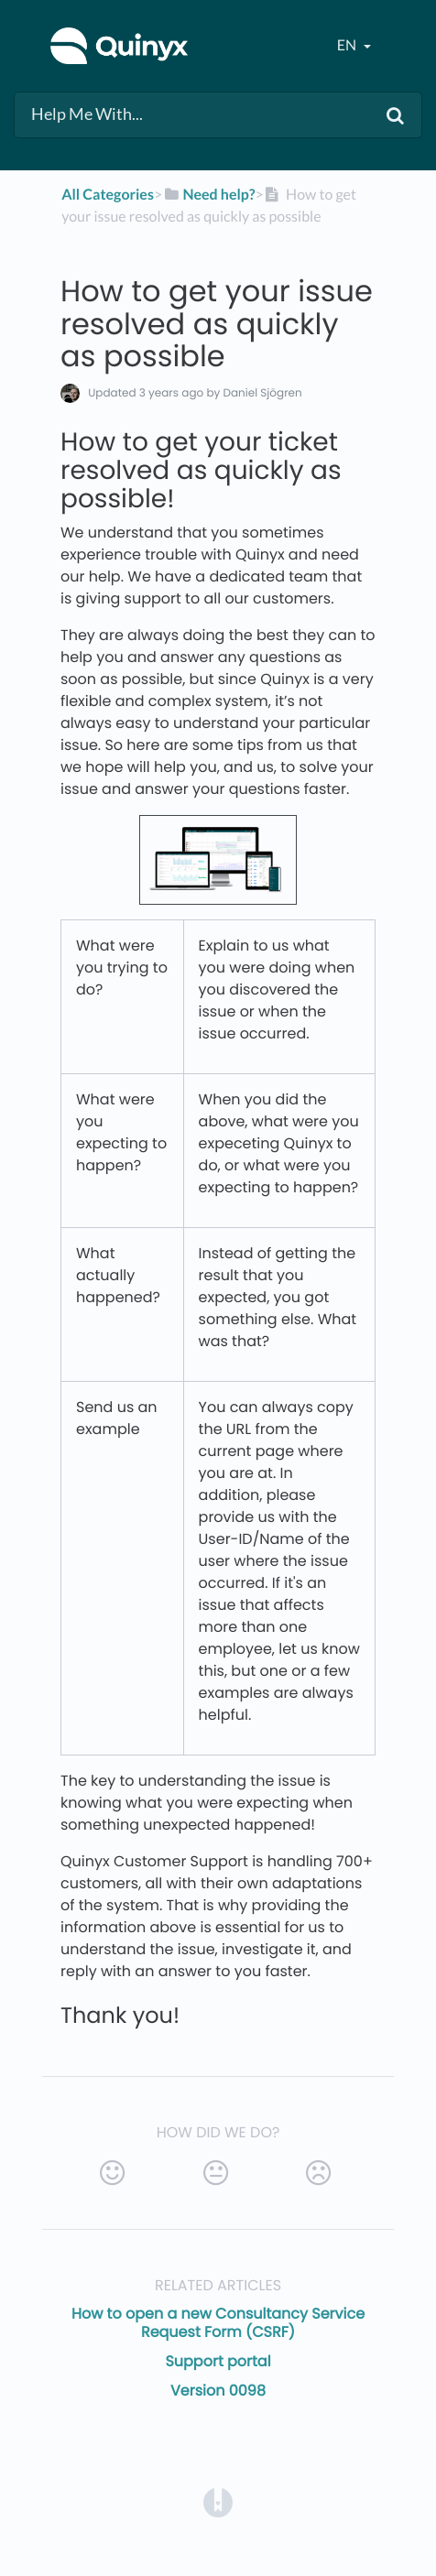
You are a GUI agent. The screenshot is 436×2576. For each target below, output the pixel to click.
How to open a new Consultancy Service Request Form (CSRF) (218, 2322)
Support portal (217, 2361)
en (348, 45)
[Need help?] (208, 194)
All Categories (107, 194)
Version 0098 (218, 2390)
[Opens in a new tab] (218, 2501)
